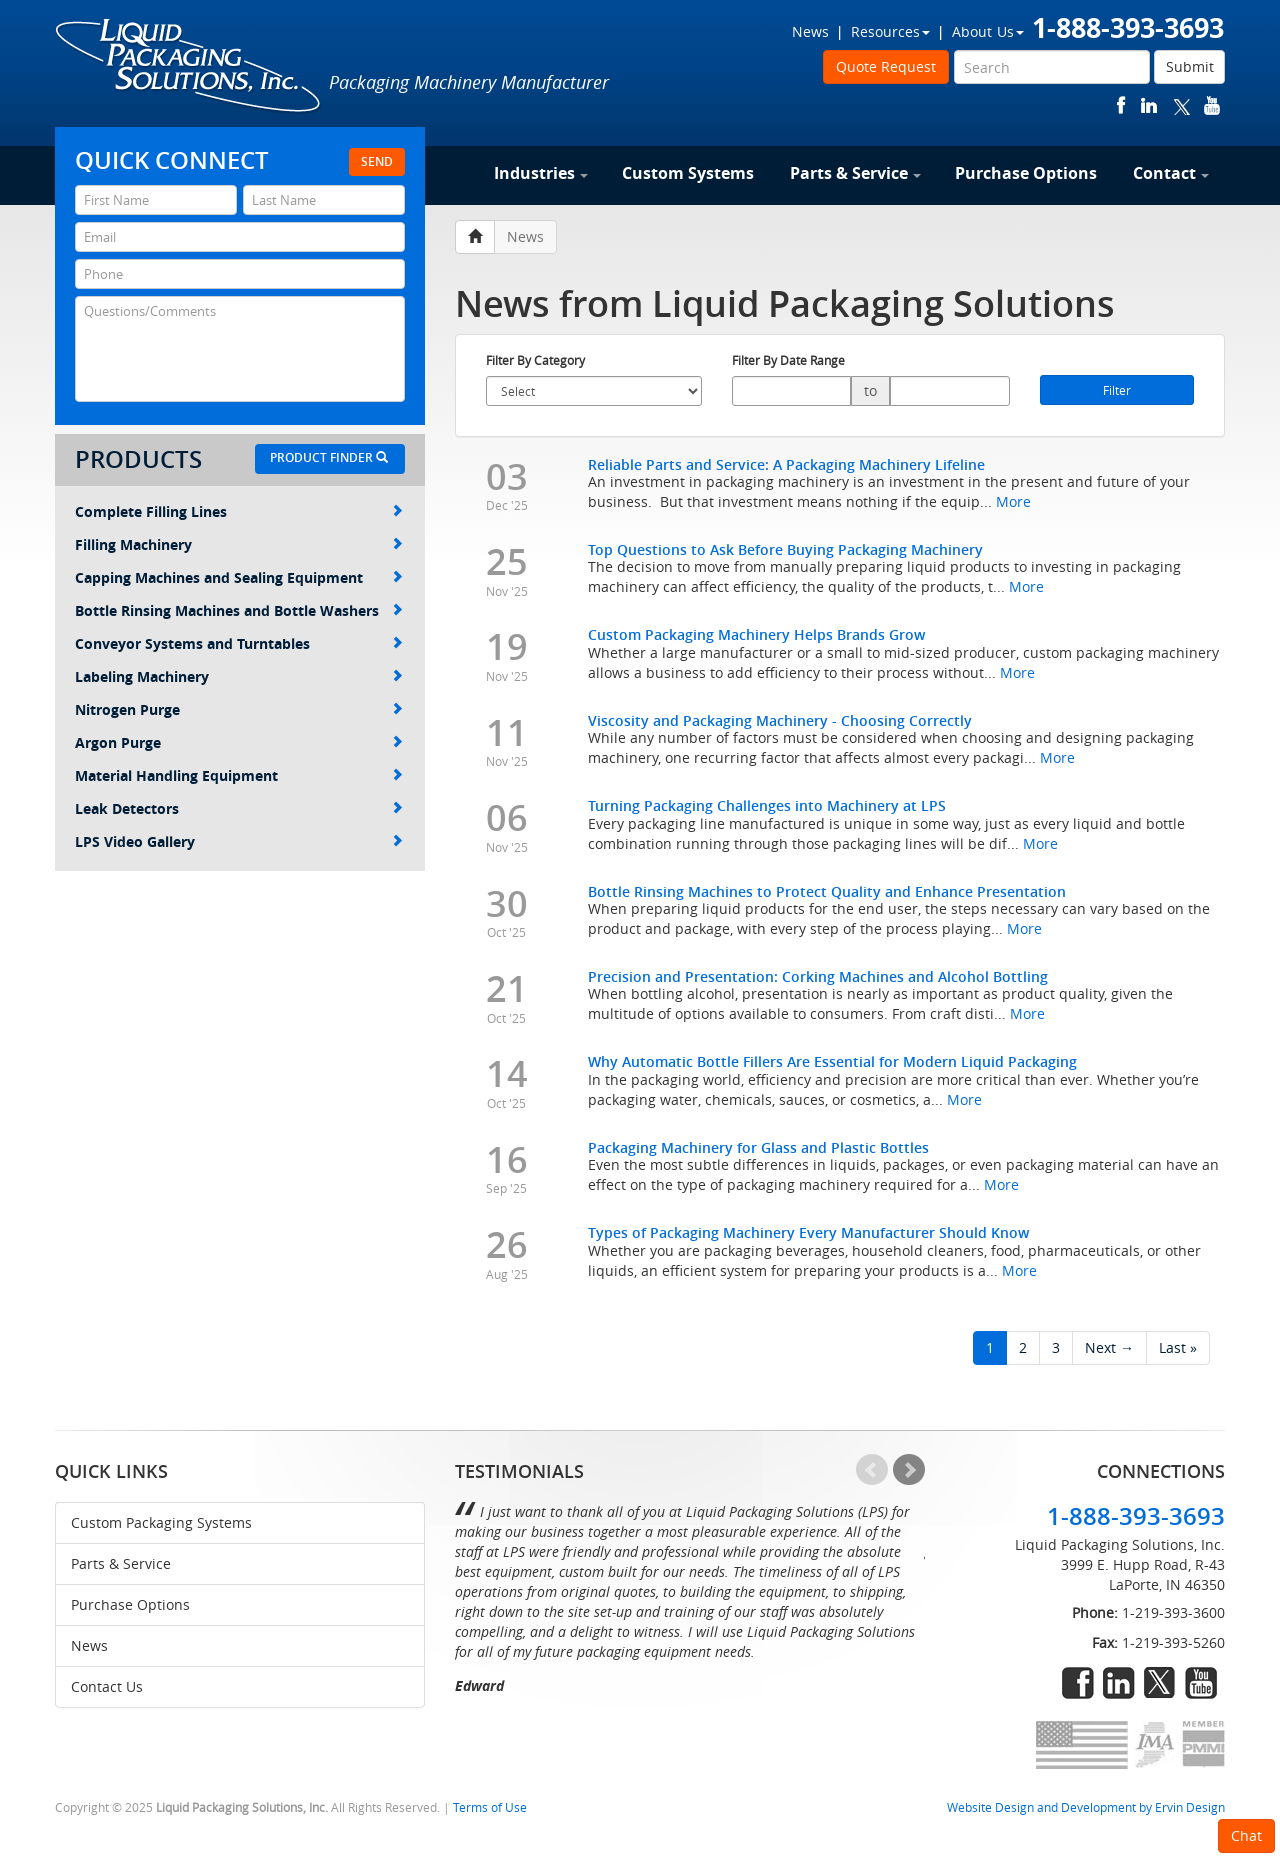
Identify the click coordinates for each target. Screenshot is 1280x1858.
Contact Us (107, 1686)
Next (909, 1470)
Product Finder (329, 457)
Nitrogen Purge (239, 709)
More (1013, 501)
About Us (988, 31)
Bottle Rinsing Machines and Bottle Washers (239, 610)
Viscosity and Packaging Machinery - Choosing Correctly (780, 720)
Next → (1109, 1347)
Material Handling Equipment (239, 775)
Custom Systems (688, 173)
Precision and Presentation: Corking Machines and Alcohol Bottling (818, 976)
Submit (1190, 66)
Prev (872, 1470)
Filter (1117, 390)
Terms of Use (490, 1807)
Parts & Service (855, 173)
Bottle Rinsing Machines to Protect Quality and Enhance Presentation (827, 891)
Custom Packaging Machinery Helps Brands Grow (756, 634)
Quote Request (886, 66)
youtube (1212, 105)
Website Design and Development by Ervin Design (1086, 1807)
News (810, 31)
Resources (890, 31)
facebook (1121, 105)
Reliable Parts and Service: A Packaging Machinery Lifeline (786, 464)
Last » (1178, 1347)
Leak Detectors (239, 808)
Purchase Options (1026, 173)
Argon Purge (239, 742)
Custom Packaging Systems (161, 1522)
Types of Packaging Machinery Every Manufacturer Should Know (808, 1232)
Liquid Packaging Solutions (189, 67)
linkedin (1149, 105)
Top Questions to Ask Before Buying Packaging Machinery (785, 549)
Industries (541, 173)
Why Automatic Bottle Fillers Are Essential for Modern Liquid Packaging (832, 1061)
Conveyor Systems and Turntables (239, 643)
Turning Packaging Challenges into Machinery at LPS (767, 805)
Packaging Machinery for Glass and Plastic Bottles (758, 1147)
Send (377, 161)
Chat (1246, 1835)
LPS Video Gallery (239, 841)
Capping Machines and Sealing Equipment (239, 577)
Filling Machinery (239, 544)
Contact (1171, 173)
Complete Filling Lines (239, 511)
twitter (1182, 105)
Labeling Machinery (239, 676)
